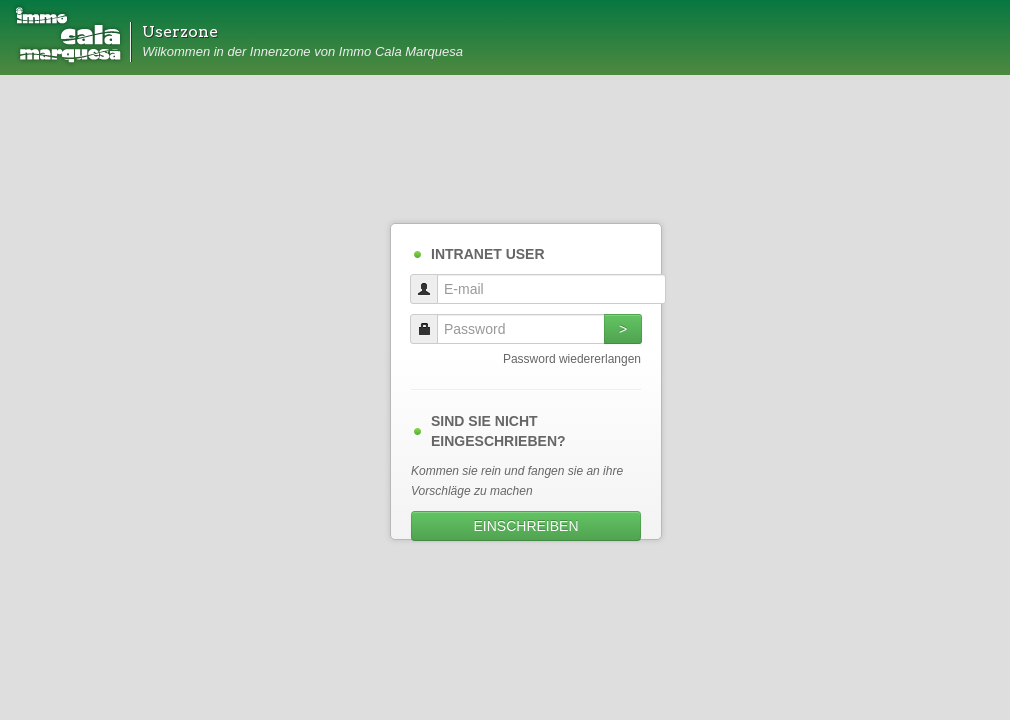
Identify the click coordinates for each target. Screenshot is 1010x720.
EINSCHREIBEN (525, 526)
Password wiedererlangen (572, 359)
